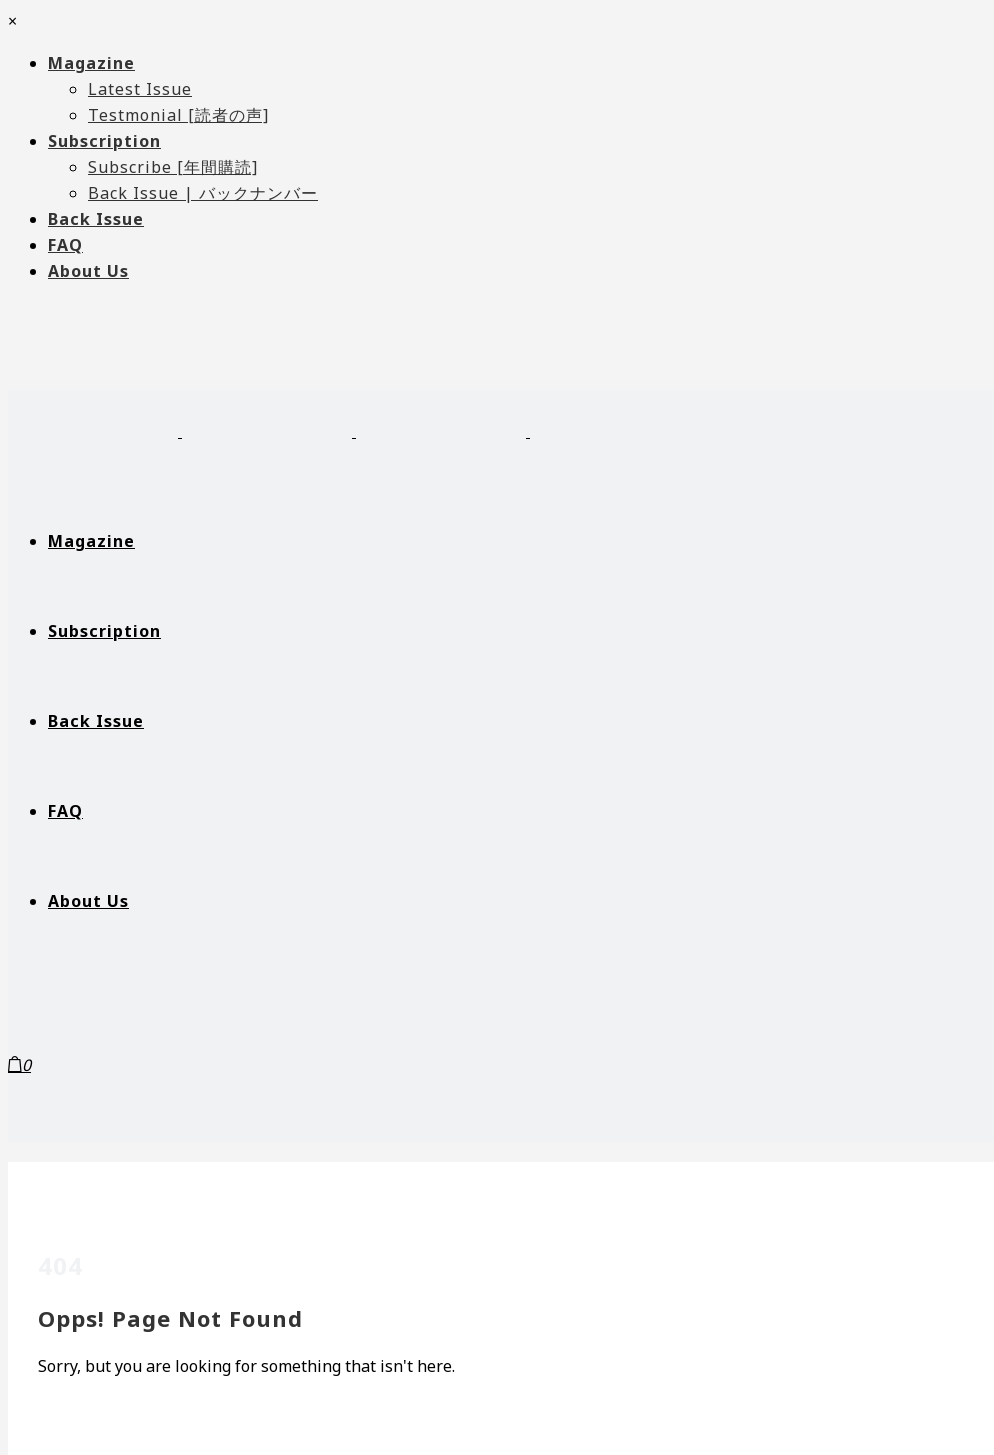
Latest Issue (140, 89)
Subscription (104, 141)
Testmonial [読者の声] (178, 115)
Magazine (91, 63)
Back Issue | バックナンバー (203, 193)
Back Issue (96, 219)
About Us (88, 271)
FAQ (65, 245)
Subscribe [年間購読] (173, 167)
